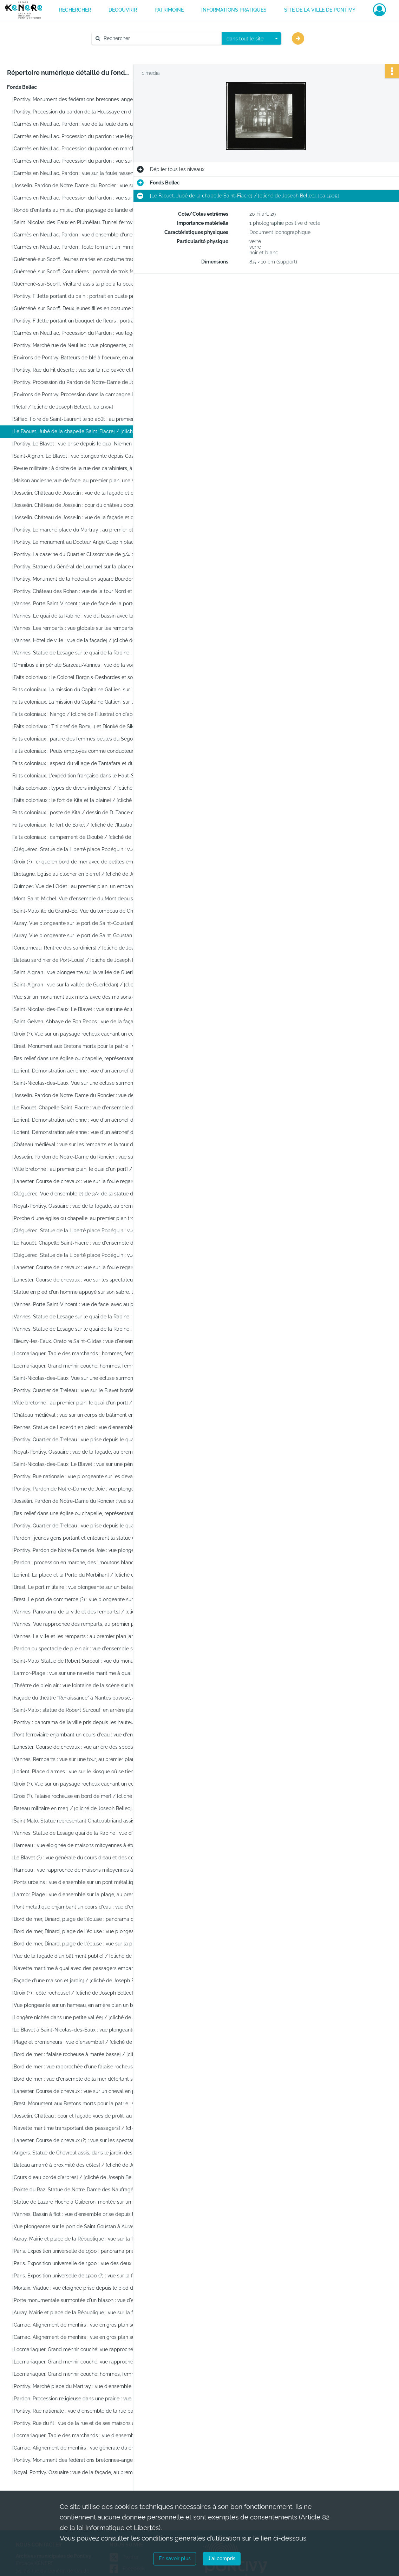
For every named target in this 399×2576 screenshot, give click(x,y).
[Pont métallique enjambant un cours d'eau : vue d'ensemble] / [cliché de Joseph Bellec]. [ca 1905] (82, 1907)
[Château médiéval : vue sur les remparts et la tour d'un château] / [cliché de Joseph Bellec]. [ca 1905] (82, 1144)
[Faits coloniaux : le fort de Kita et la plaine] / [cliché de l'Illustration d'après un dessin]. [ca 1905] (82, 800)
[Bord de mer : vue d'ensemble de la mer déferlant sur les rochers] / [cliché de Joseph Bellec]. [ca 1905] (82, 2079)
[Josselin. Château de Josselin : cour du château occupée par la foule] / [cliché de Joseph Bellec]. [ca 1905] (82, 505)
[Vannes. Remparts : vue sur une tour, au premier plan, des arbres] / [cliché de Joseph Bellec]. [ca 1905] (82, 1759)
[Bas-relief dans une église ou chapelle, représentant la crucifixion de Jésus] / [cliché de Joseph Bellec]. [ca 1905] (82, 1058)
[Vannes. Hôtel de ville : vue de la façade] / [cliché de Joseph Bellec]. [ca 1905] (82, 640)
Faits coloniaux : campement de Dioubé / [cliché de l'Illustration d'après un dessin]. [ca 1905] (82, 837)
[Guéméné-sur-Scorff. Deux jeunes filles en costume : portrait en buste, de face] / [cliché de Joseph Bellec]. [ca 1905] (82, 308)
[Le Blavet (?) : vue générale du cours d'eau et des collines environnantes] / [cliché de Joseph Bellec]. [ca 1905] (82, 1857)
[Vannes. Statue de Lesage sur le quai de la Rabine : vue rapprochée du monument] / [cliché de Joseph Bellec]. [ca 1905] (82, 1329)
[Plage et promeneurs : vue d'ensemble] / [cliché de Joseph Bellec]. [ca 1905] (82, 2042)
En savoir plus (175, 2558)
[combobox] (251, 38)
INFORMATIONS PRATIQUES (234, 10)
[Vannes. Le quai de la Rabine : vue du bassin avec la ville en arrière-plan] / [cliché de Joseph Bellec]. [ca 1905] (82, 616)
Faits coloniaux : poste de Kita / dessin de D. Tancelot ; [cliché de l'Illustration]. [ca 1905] (82, 812)
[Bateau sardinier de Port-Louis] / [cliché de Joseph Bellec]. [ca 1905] (82, 960)
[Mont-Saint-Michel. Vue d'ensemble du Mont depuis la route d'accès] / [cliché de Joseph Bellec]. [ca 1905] (82, 898)
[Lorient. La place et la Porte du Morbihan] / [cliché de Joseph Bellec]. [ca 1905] (82, 1575)
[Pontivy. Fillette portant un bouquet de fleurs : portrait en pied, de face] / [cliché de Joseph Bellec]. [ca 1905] (82, 321)
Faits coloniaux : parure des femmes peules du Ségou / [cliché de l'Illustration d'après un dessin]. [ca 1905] (82, 739)
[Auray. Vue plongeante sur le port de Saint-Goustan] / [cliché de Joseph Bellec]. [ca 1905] (82, 923)
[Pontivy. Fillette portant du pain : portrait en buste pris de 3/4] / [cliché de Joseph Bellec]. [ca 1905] (82, 296)
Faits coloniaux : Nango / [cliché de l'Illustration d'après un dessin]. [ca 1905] (82, 714)
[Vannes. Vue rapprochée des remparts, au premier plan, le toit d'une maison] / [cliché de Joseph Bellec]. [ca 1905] (82, 1624)
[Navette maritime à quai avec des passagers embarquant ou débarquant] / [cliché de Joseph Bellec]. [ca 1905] (82, 1968)
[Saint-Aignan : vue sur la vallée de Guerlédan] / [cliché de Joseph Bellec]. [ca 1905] (82, 984)
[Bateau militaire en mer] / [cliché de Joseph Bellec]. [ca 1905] (82, 1808)
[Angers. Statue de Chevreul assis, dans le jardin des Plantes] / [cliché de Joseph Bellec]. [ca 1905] (82, 2153)
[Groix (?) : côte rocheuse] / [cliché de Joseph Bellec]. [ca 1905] (82, 1993)
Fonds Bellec (22, 87)
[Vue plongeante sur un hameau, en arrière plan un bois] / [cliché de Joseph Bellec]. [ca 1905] (82, 2005)
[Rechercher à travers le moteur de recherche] (160, 38)
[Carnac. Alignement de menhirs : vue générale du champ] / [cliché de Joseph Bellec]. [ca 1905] (82, 2448)
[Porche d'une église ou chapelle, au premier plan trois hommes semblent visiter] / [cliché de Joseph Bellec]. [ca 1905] (82, 1218)
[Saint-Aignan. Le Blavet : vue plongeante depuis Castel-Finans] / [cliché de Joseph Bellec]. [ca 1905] (82, 456)
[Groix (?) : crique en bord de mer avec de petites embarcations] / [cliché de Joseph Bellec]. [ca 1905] (82, 862)
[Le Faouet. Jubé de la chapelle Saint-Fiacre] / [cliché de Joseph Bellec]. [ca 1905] (82, 431)
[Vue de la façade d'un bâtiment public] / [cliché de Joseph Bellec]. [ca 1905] (82, 1956)
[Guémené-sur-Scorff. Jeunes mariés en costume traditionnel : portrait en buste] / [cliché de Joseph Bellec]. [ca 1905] (82, 259)
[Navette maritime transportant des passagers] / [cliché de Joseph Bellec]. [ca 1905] (82, 2128)
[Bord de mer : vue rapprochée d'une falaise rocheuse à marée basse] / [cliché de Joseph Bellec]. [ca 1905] (82, 2066)
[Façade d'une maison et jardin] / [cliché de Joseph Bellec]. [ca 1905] (82, 1980)
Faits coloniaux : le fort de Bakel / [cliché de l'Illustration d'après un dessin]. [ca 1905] (82, 825)
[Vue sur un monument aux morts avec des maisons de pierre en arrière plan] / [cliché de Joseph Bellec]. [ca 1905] (82, 997)
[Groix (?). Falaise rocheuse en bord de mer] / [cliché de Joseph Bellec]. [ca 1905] (82, 1796)
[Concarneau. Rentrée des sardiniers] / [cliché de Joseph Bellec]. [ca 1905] (82, 948)
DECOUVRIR (123, 10)
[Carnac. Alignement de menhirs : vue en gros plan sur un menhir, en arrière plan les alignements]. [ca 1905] (82, 2325)
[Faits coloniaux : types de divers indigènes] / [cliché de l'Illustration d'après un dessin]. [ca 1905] (82, 788)
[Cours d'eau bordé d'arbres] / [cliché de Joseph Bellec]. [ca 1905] (82, 2177)
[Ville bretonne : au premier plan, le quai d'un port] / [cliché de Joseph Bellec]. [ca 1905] (82, 1169)
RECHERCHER (75, 10)
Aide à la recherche (118, 50)
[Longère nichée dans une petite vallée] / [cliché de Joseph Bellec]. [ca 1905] (82, 2017)
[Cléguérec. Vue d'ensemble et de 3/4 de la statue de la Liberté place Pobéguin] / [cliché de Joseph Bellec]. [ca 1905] (82, 1193)
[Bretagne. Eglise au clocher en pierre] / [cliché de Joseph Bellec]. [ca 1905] (82, 874)
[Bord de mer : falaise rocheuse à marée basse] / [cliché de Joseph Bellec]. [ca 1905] (82, 2054)
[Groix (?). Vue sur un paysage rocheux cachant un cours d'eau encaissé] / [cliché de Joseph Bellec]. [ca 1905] (82, 1034)
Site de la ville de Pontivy (319, 10)
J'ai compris (221, 2558)
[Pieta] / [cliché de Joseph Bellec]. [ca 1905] (62, 407)
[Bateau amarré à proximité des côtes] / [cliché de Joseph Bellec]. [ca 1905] (82, 2165)
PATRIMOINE (169, 10)
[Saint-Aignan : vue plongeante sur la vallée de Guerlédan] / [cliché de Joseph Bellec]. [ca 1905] (82, 972)
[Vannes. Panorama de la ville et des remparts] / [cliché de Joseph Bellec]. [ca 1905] (82, 1612)
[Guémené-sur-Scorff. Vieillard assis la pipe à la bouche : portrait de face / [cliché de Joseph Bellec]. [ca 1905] (82, 284)
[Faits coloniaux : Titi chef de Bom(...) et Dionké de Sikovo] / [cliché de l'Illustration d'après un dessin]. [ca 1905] (82, 726)
